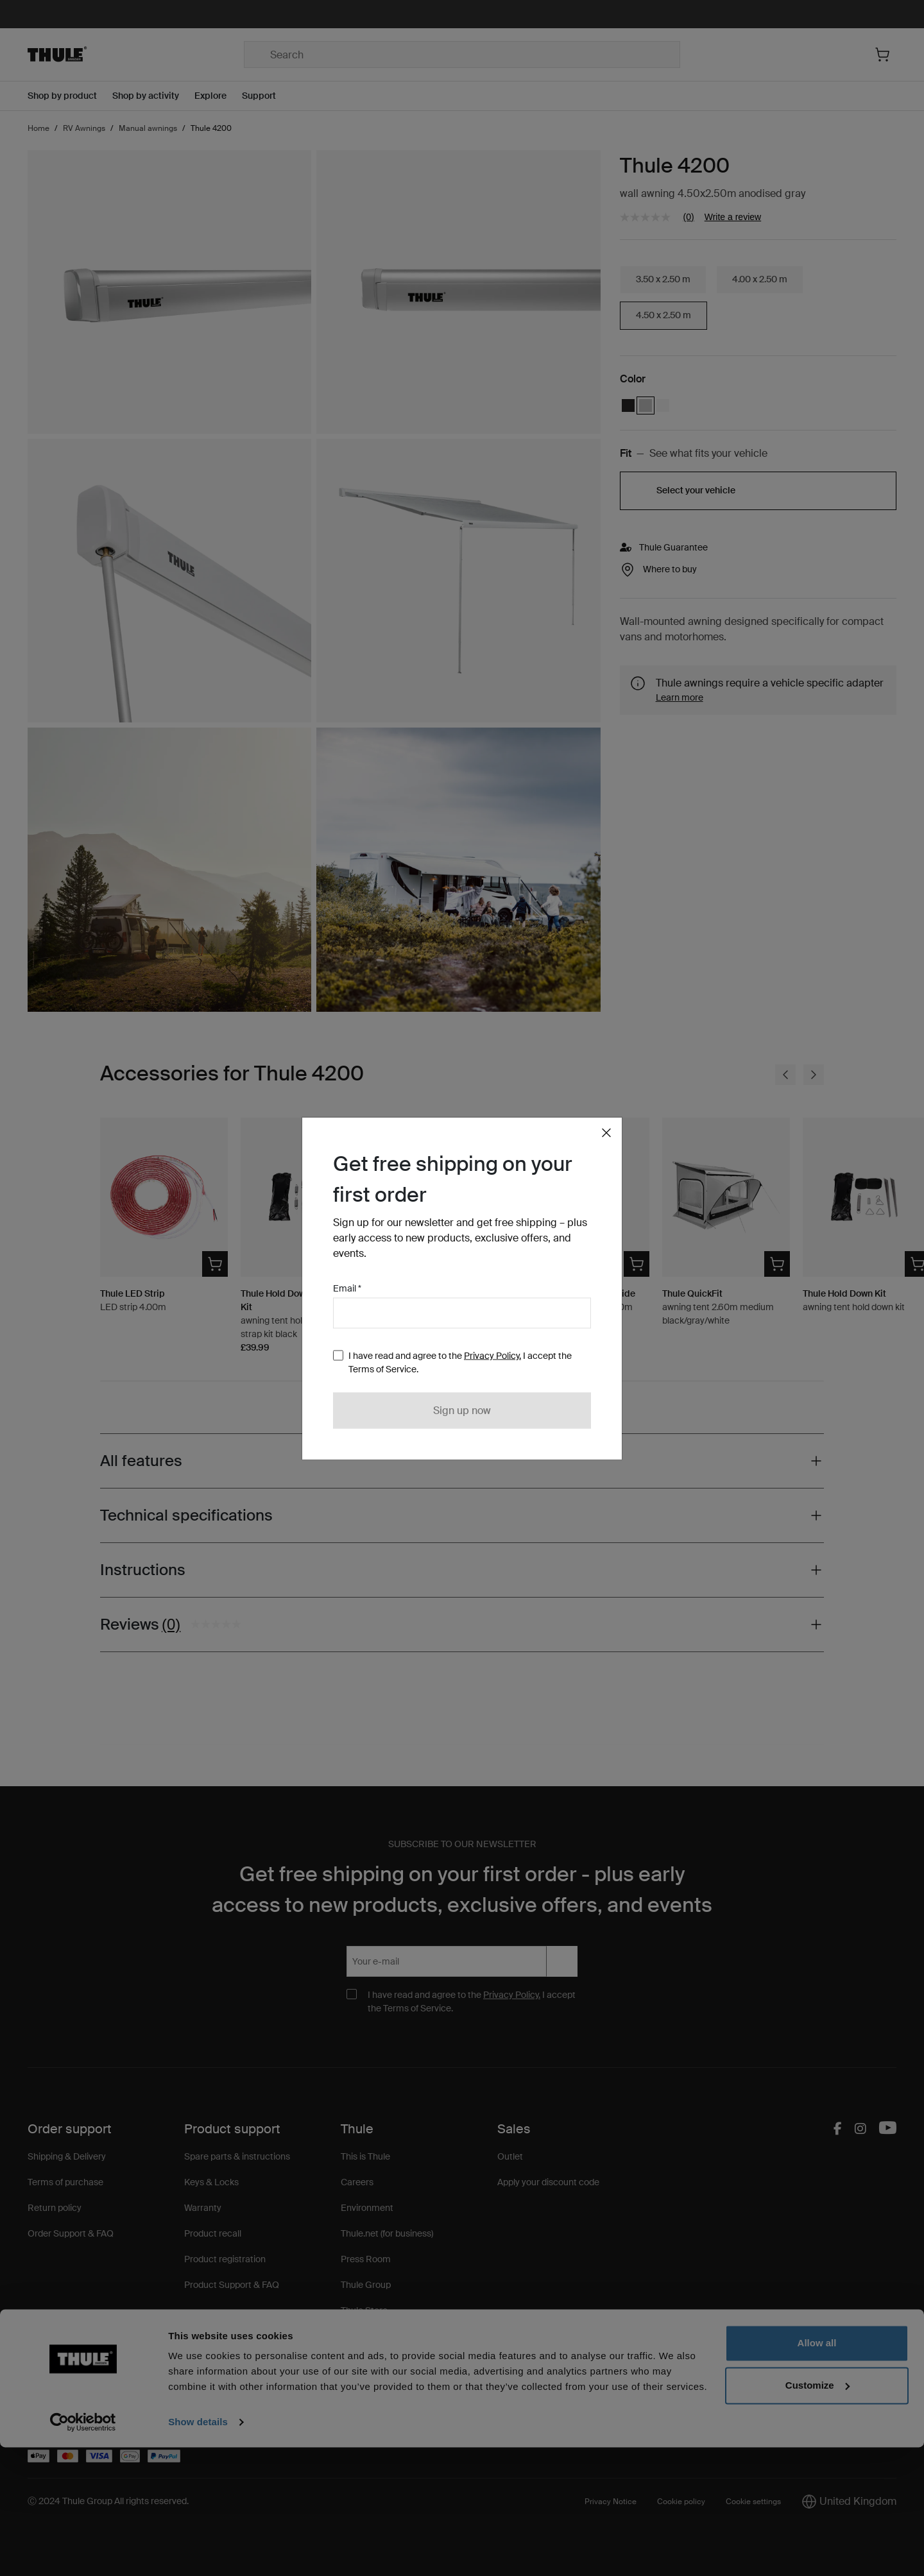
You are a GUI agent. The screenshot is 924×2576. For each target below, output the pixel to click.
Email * (347, 1287)
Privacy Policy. (492, 1355)
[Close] (606, 1132)
